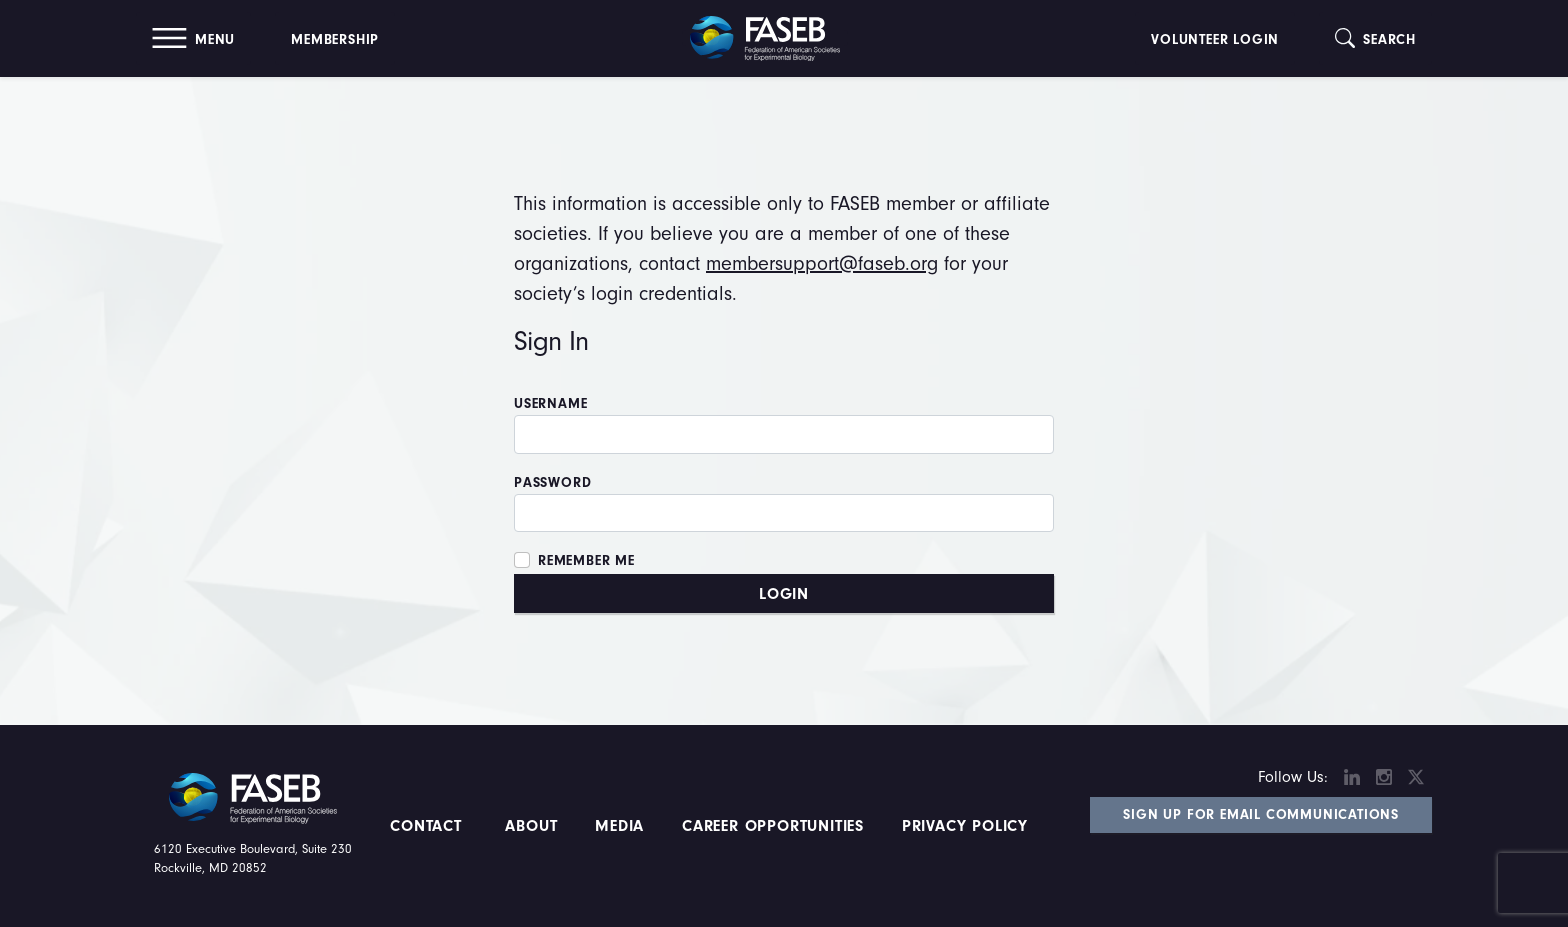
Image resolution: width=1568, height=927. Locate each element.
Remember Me (586, 561)
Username (550, 404)
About (532, 826)
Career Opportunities (770, 826)
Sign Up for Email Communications (1261, 815)
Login (784, 594)
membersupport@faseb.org (822, 264)
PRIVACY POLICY (965, 826)
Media (619, 826)
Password (552, 483)
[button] (193, 38)
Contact (428, 826)
